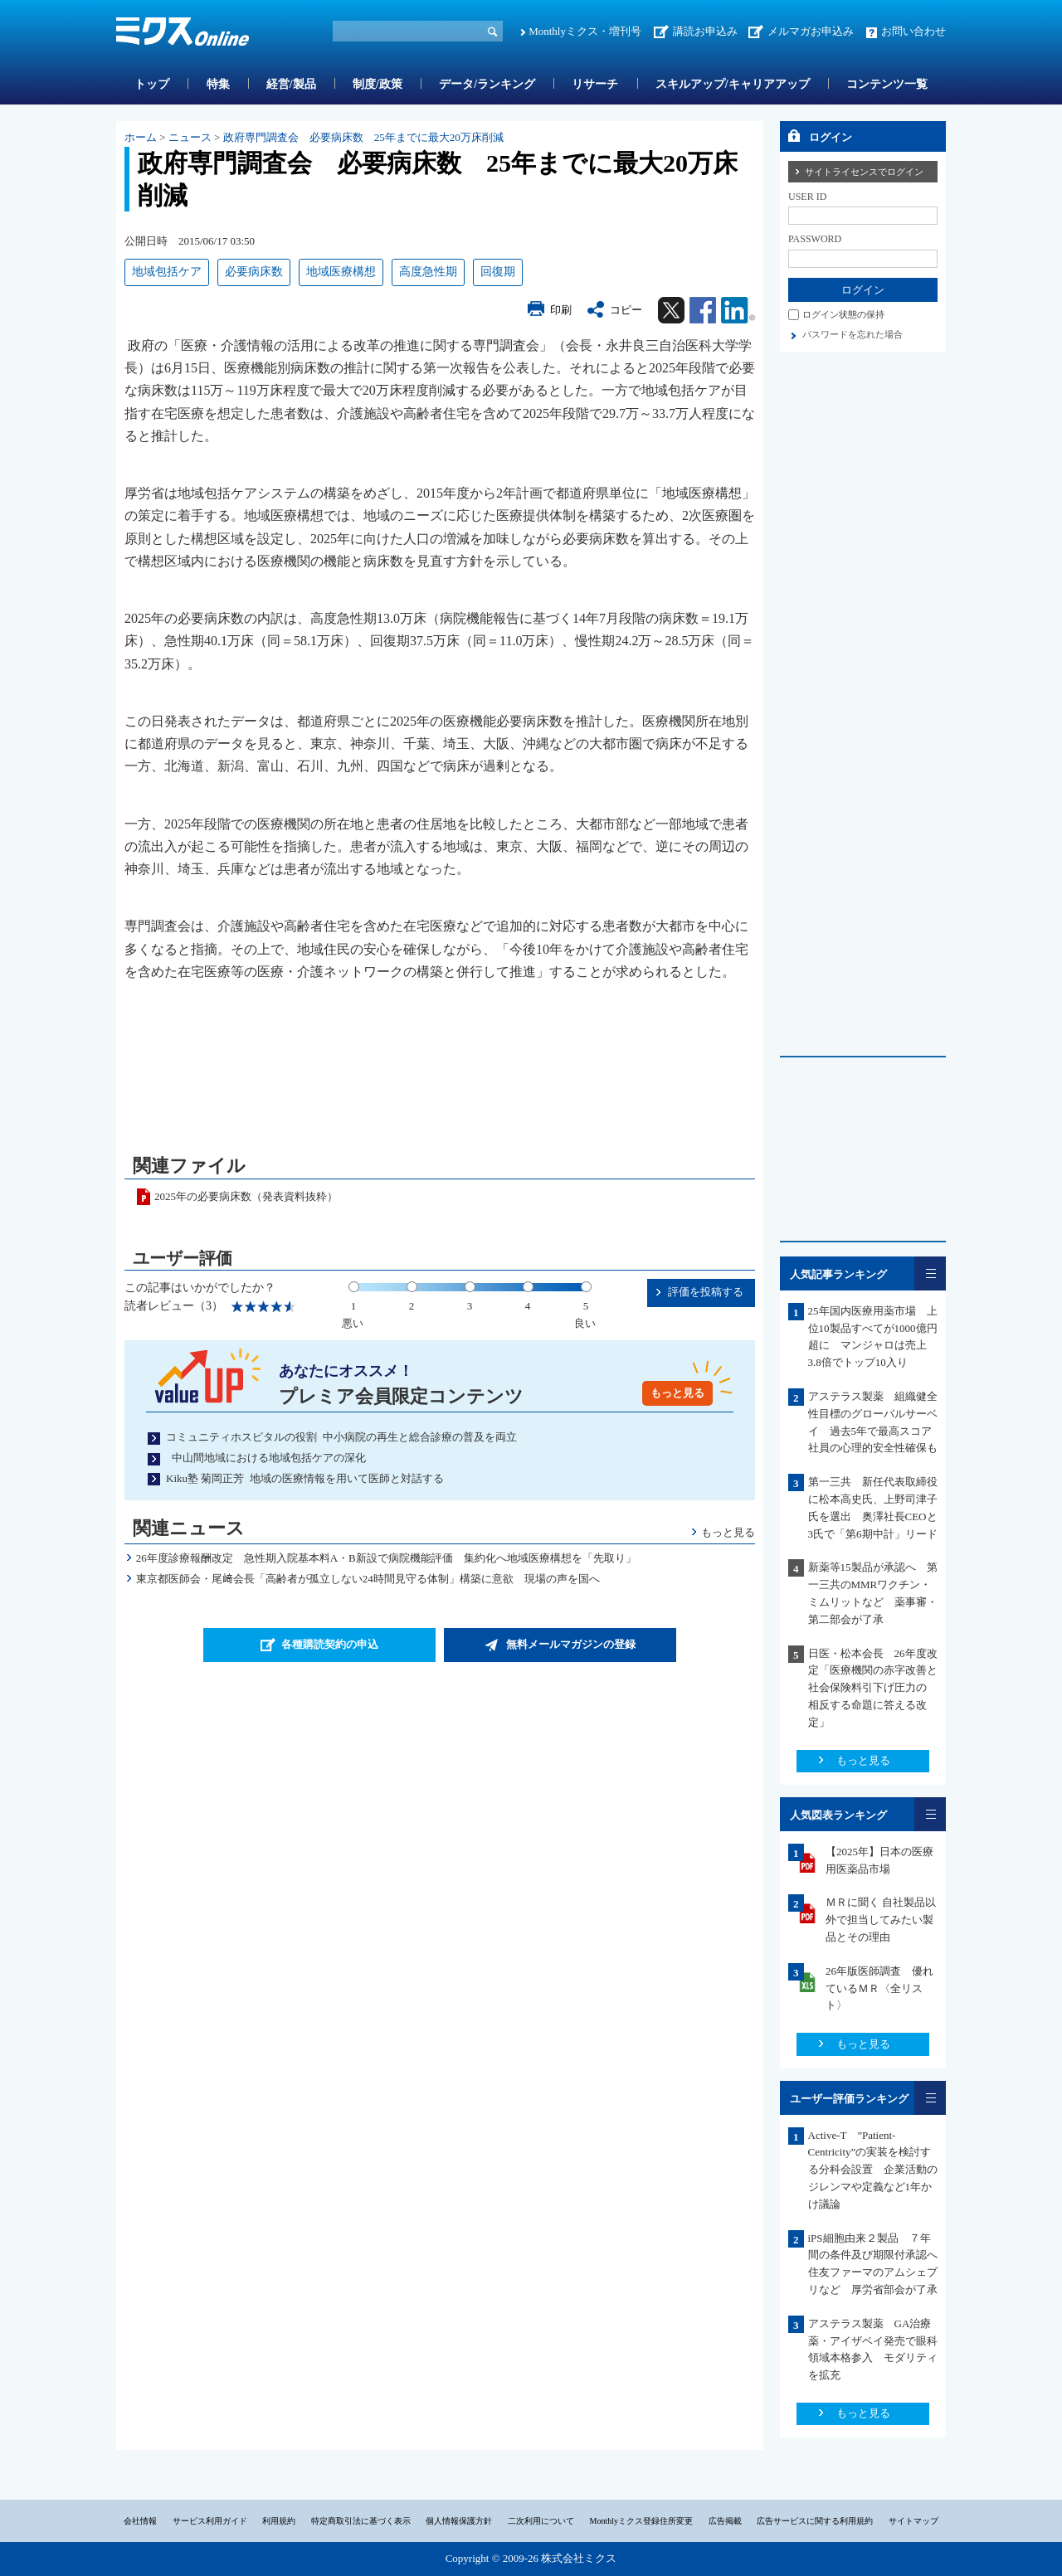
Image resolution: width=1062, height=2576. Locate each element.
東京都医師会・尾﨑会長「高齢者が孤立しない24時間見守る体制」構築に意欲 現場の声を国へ (368, 1578)
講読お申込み (705, 31)
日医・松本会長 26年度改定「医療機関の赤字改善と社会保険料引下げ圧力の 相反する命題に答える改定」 (873, 1687)
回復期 (497, 271)
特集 (218, 84)
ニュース (190, 137)
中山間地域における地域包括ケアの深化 (266, 1457)
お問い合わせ (913, 31)
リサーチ (595, 84)
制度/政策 (377, 84)
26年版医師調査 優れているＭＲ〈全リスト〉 (879, 1988)
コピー (626, 310)
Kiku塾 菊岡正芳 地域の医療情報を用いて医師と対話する (305, 1478)
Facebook (702, 310)
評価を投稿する (705, 1292)
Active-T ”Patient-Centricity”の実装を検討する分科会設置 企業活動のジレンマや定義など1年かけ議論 (873, 2169)
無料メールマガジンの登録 (571, 1644)
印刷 (561, 310)
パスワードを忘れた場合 (852, 334)
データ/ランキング (487, 84)
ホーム (140, 137)
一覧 (930, 1273)
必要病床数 (254, 271)
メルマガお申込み (810, 31)
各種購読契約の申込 (329, 1644)
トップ (151, 84)
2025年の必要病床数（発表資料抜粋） (246, 1196)
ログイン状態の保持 (843, 314)
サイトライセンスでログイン (864, 172)
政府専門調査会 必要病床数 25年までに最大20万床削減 (368, 137)
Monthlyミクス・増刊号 (585, 31)
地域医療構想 (341, 271)
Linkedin (738, 310)
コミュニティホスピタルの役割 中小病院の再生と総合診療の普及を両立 (341, 1437)
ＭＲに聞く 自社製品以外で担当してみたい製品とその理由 (881, 1919)
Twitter (671, 310)
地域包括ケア (167, 271)
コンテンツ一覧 (887, 84)
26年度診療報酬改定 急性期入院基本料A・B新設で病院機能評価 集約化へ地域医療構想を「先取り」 (386, 1558)
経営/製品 (291, 84)
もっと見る (677, 1393)
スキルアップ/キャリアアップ (732, 84)
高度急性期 (428, 271)
